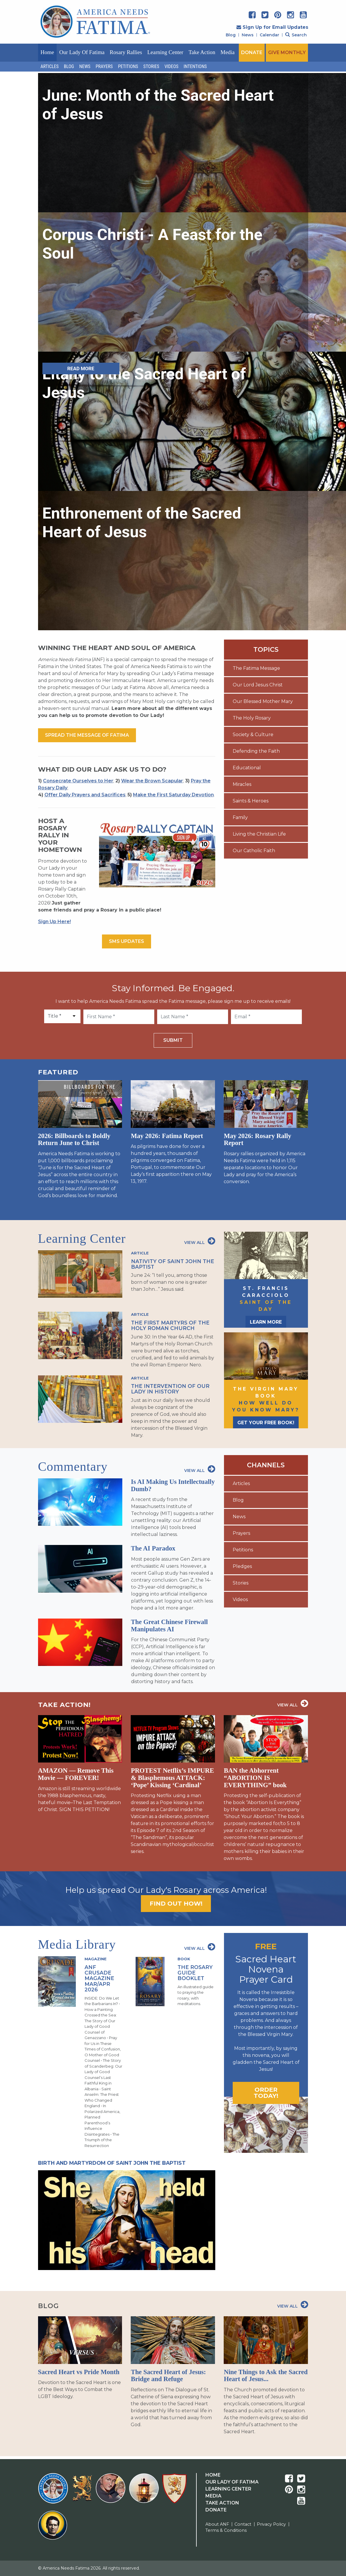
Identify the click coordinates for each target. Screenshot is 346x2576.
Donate (216, 2510)
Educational (247, 767)
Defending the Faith (256, 751)
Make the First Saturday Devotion (173, 794)
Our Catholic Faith (254, 850)
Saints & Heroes (250, 801)
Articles (50, 66)
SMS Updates (126, 941)
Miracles (242, 784)
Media (227, 52)
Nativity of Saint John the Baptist (172, 1264)
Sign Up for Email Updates (272, 27)
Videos (171, 66)
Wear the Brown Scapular (152, 781)
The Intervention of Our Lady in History (170, 1389)
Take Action (202, 52)
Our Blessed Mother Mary (263, 701)
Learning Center (165, 52)
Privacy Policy (271, 2524)
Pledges (242, 1566)
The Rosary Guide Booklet (195, 1973)
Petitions (128, 66)
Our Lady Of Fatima (232, 2482)
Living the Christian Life (259, 834)
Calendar (269, 35)
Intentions (195, 66)
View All (199, 1241)
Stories (151, 66)
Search (296, 35)
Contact (242, 2524)
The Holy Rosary (252, 718)
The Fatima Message (256, 668)
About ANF (217, 2524)
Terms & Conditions (226, 2530)
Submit (173, 1040)
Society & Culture (253, 734)
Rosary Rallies (126, 52)
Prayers (104, 66)
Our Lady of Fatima (82, 52)
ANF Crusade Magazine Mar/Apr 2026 (99, 1978)
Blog (231, 35)
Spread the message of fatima (87, 735)
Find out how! (176, 1903)
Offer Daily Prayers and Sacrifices (85, 794)
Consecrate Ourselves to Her (78, 781)
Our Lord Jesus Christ (258, 685)
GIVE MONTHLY (287, 52)
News (248, 35)
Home (47, 52)
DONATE (251, 52)
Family (240, 817)
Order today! (266, 2092)
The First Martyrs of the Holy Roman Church (170, 1325)
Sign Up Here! (54, 921)
